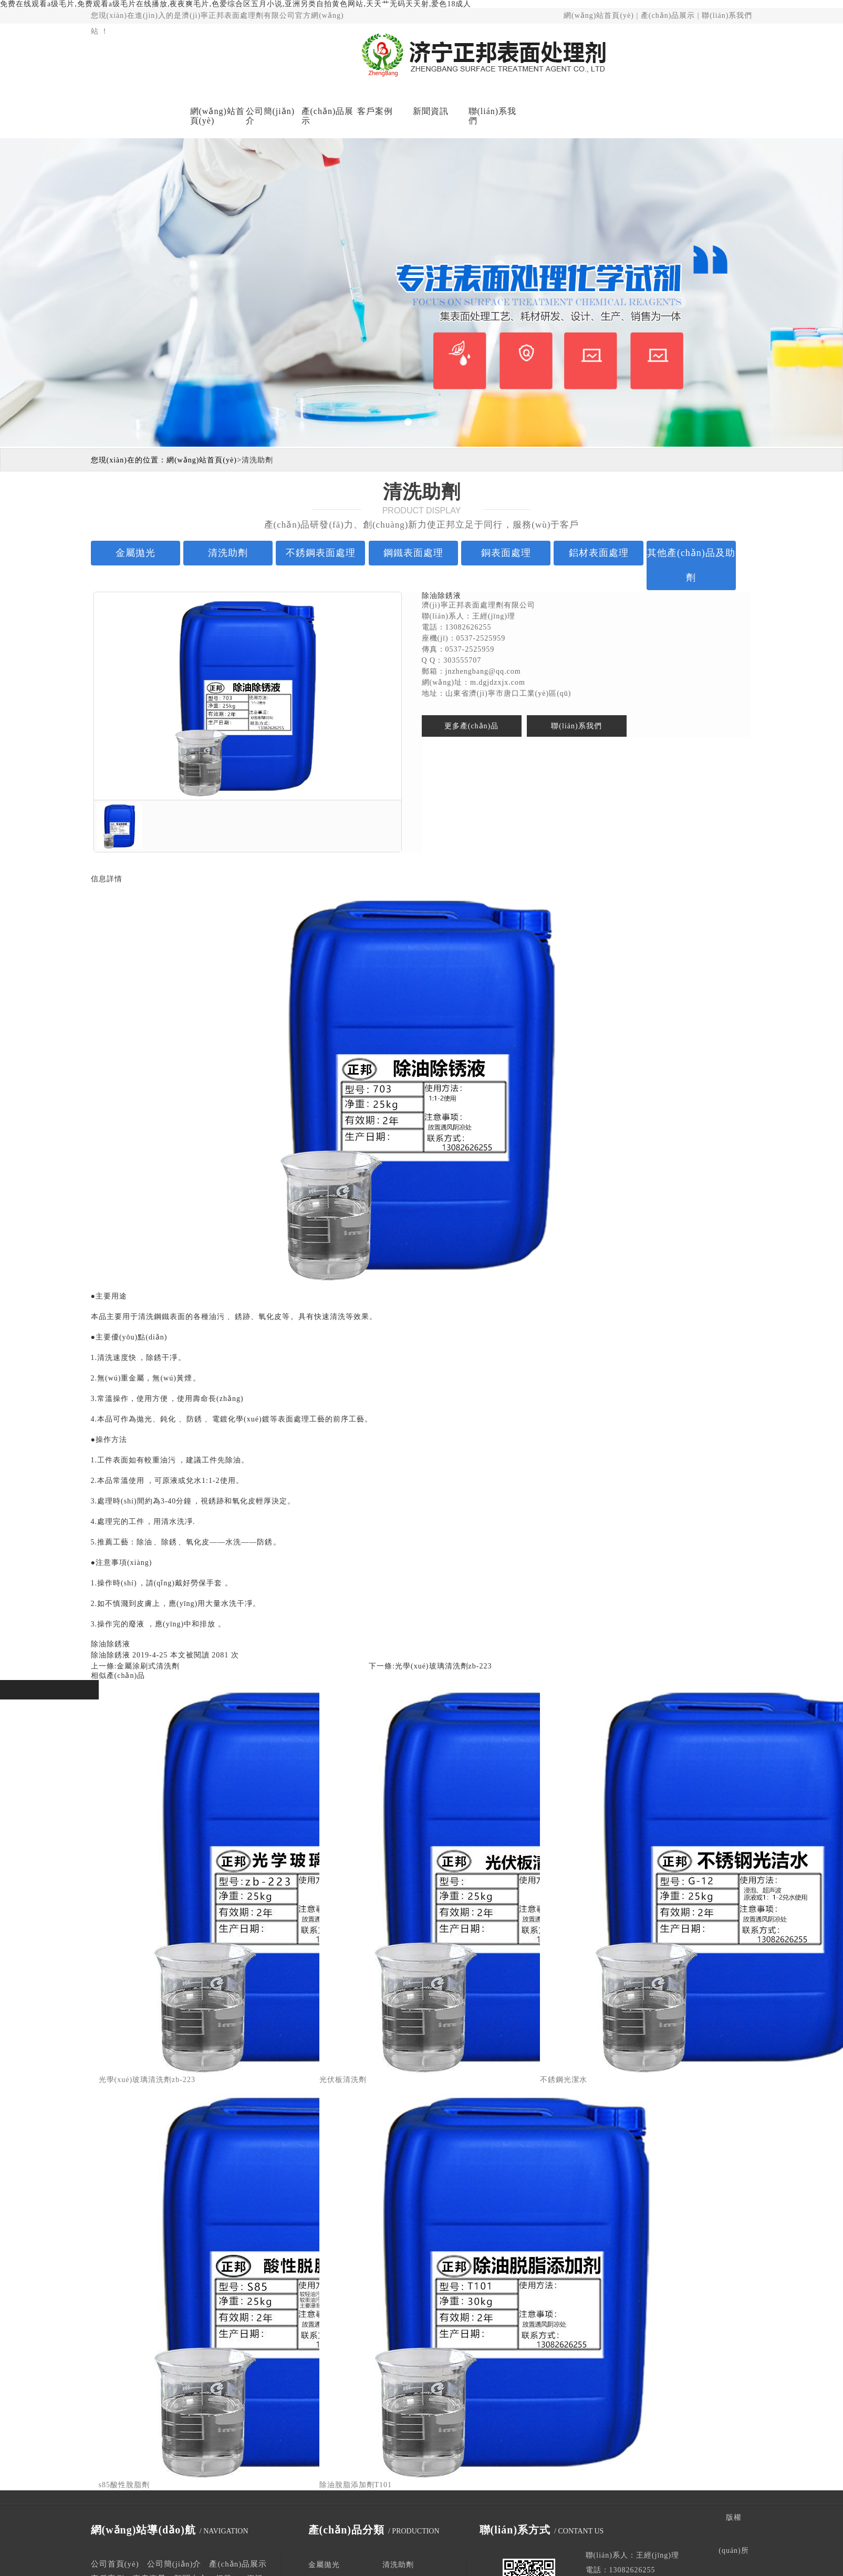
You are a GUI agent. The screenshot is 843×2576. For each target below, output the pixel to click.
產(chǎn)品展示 (668, 15)
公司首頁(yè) (115, 2564)
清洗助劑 (257, 460)
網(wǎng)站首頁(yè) (599, 15)
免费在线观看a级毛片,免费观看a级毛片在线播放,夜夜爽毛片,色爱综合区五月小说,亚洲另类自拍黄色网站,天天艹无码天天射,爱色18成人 (235, 4)
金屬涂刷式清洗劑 (148, 1666)
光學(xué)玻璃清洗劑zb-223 (443, 1666)
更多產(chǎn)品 (471, 726)
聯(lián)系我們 (727, 15)
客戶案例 (375, 111)
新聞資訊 (431, 111)
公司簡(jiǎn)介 (270, 116)
